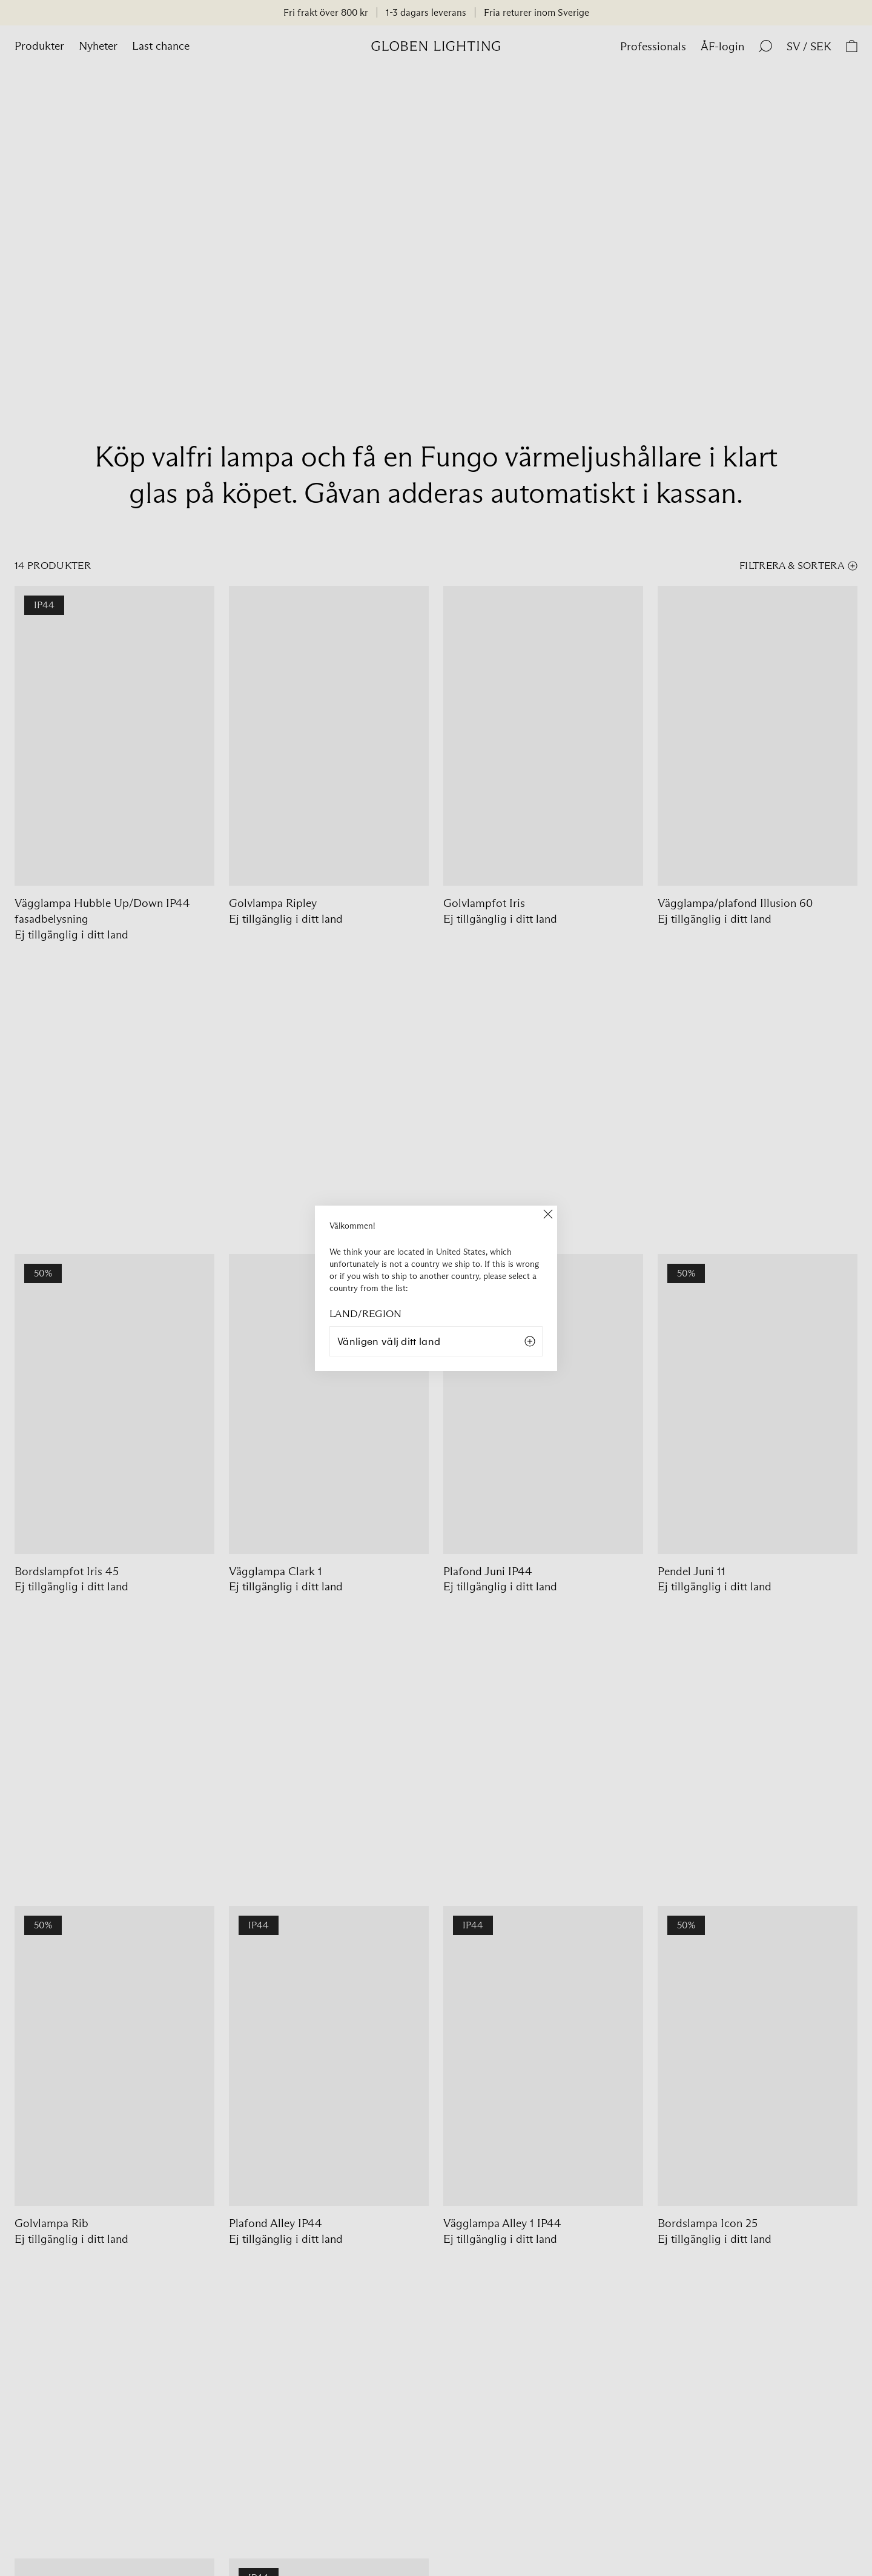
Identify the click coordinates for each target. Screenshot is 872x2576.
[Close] (548, 1214)
